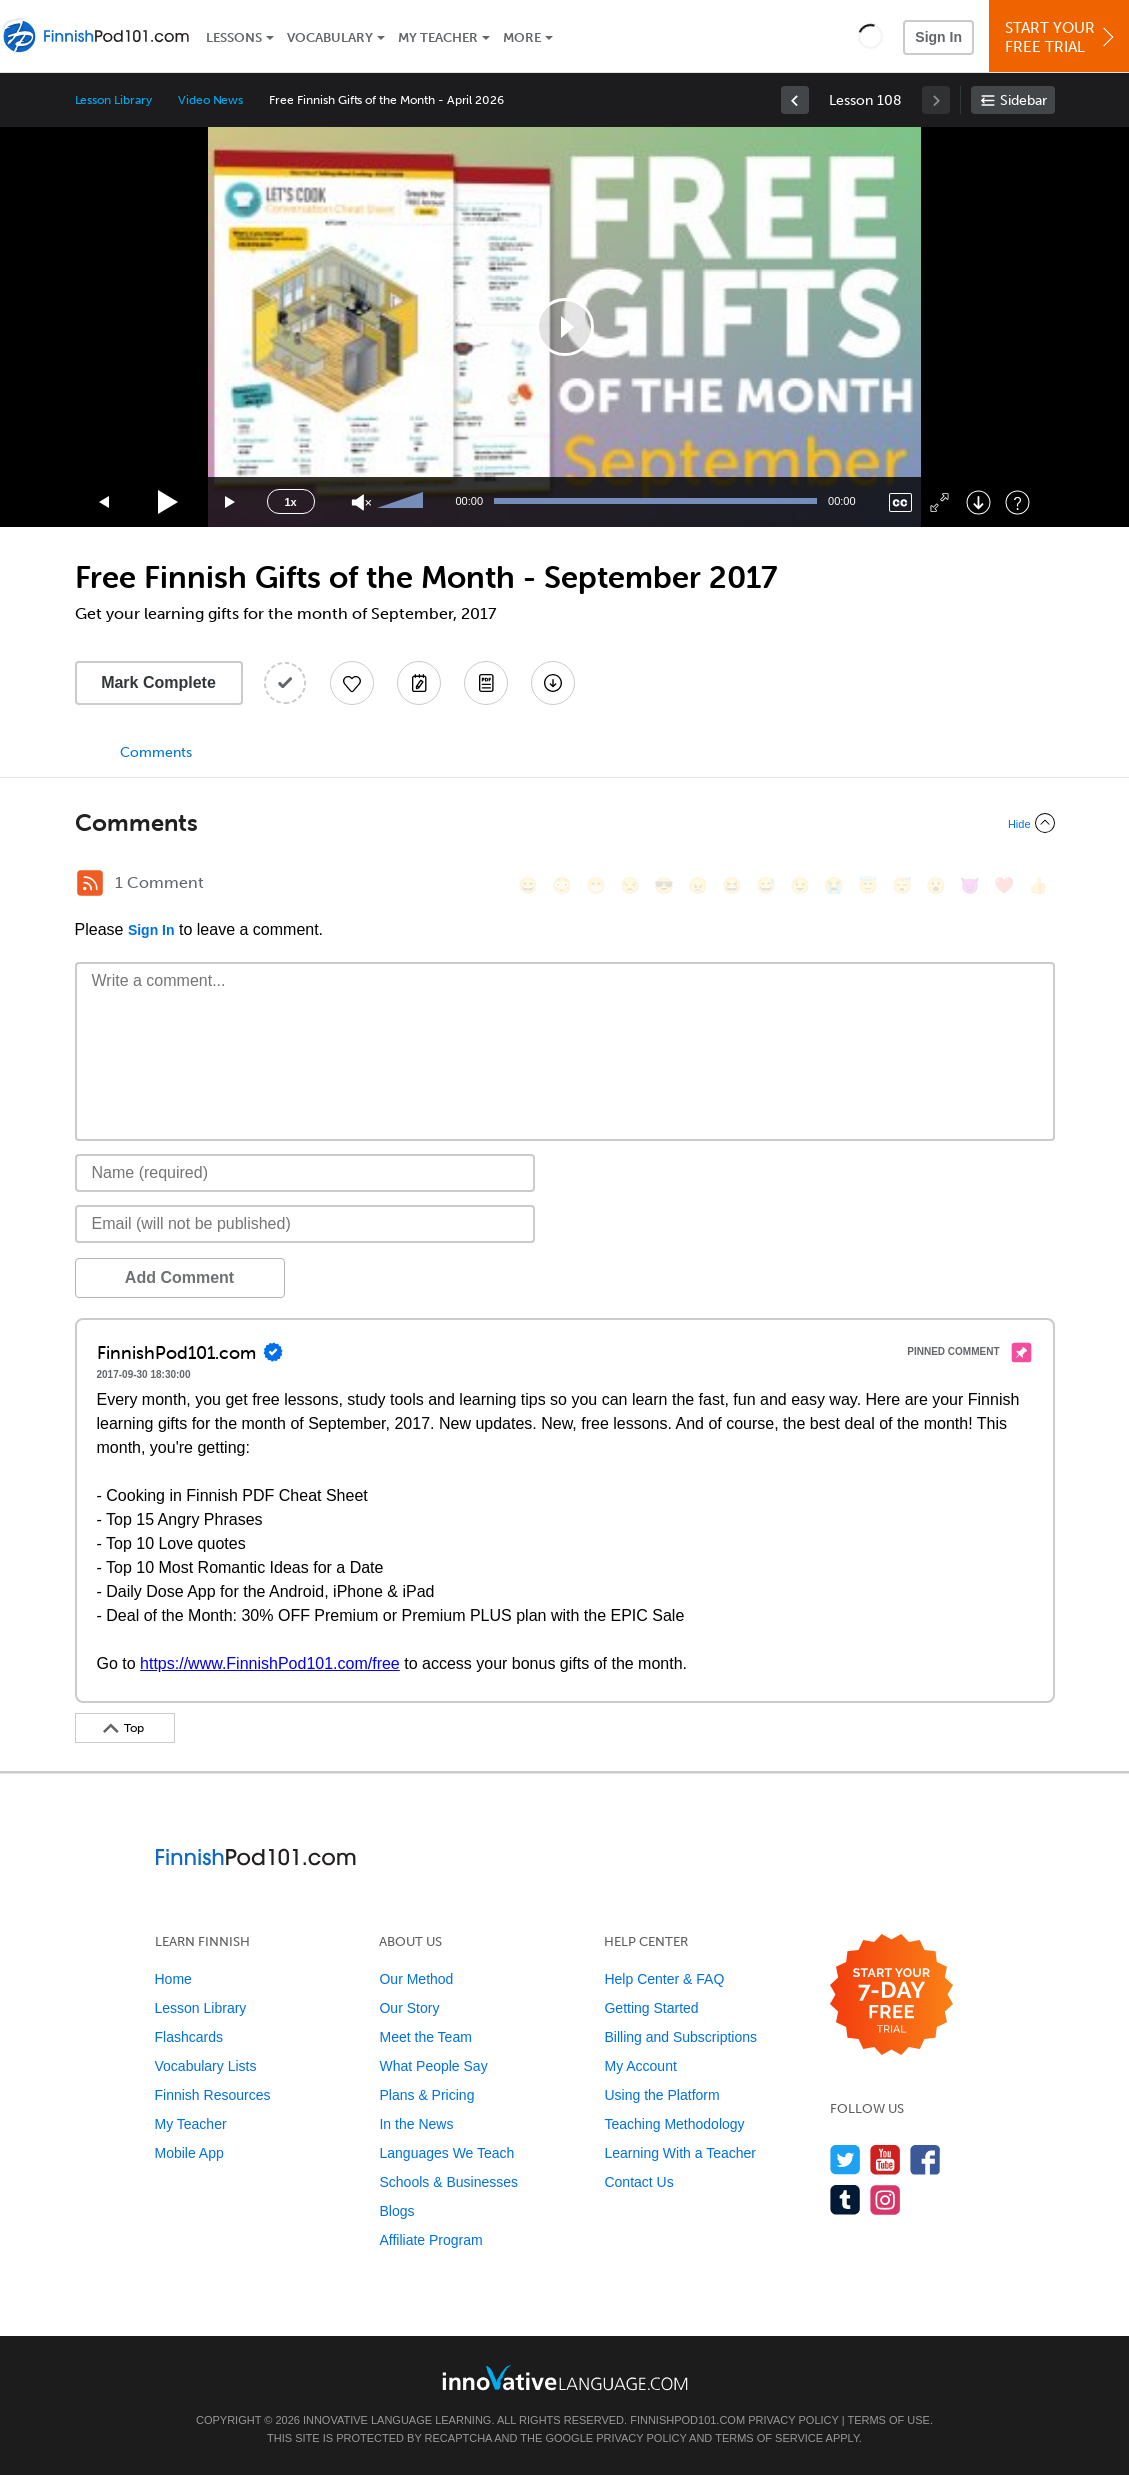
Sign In (938, 37)
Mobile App (189, 2153)
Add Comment (179, 1277)
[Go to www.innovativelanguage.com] (565, 2377)
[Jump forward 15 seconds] (231, 502)
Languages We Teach (446, 2153)
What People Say (433, 2066)
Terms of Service (769, 2438)
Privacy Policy (793, 2420)
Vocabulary (330, 37)
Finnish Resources (213, 2095)
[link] (795, 100)
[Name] (305, 1173)
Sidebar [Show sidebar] (1023, 100)
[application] (565, 327)
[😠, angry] (698, 885)
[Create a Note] (419, 683)
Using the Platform (661, 2095)
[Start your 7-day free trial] (891, 1995)
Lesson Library (113, 100)
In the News (416, 2124)
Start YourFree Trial (1062, 37)
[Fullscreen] (939, 502)
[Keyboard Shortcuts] (1017, 502)
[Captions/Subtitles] (900, 502)
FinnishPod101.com (687, 2420)
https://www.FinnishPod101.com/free (270, 1663)
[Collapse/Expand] (565, 823)
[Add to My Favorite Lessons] (352, 683)
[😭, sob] (834, 885)
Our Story (409, 2008)
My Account (640, 2066)
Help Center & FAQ (664, 1979)
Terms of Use (888, 2420)
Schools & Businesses (448, 2182)
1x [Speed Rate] (290, 502)
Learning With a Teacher (680, 2153)
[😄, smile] (528, 885)
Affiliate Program (430, 2240)
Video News (211, 100)
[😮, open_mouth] (936, 885)
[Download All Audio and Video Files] (553, 683)
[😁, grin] (596, 885)
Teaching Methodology (674, 2124)
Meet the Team (425, 2037)
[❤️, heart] (1004, 885)
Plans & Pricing (426, 2095)
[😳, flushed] (562, 885)
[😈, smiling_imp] (970, 885)
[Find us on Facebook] (925, 2159)
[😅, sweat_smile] (766, 885)
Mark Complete (158, 682)
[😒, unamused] (630, 885)
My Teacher (438, 37)
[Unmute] (361, 502)
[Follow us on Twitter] (845, 2159)
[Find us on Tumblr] (845, 2199)
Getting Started (651, 2008)
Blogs (396, 2211)
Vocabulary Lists (206, 2066)
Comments (156, 752)
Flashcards (189, 2037)
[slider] (403, 502)
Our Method (416, 1979)
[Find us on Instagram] (885, 2199)
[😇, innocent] (868, 885)
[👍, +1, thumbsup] (1038, 885)
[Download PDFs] (486, 683)
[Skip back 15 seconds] (105, 502)
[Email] (305, 1224)
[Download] (978, 502)
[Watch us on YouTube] (885, 2159)
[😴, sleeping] (902, 885)
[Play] (168, 502)
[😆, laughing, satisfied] (732, 885)
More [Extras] (522, 37)
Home (173, 1979)
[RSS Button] (90, 883)
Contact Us (638, 2182)
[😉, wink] (800, 885)
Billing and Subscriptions (680, 2037)
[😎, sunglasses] (664, 885)
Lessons (234, 37)
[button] (870, 36)
